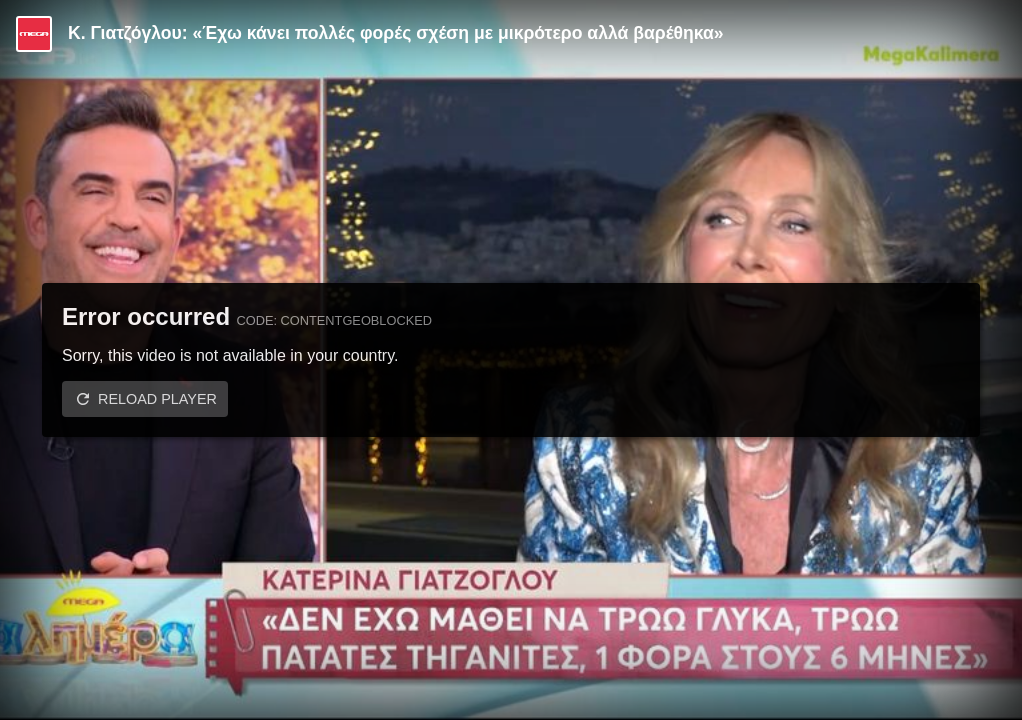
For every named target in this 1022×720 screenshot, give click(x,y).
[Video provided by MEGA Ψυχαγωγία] (34, 34)
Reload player (157, 399)
